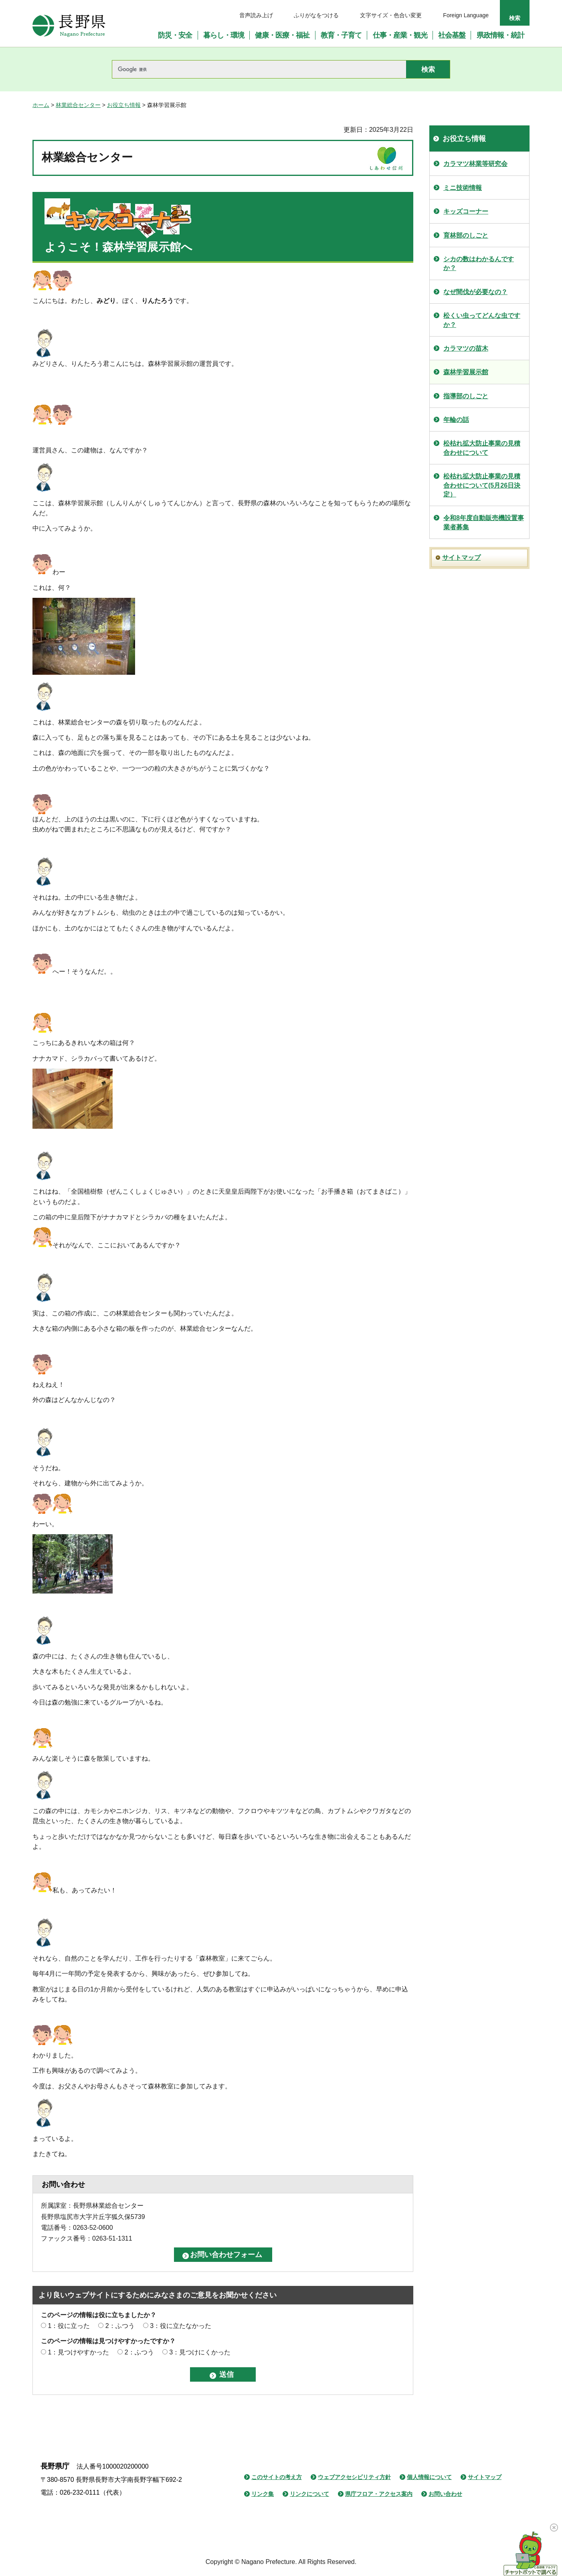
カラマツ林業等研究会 (475, 163)
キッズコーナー (465, 211)
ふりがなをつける (316, 15)
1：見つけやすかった (78, 2352)
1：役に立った (69, 2325)
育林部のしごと (465, 235)
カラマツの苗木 (465, 348)
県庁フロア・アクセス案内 (378, 2494)
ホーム (40, 105)
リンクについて (309, 2494)
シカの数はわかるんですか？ (478, 263)
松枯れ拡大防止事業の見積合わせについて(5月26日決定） (481, 485)
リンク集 (262, 2494)
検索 (514, 18)
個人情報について (429, 2477)
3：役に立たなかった (180, 2325)
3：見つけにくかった (199, 2352)
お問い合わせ (445, 2494)
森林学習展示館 (465, 372)
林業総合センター (78, 105)
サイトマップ (461, 557)
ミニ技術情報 (462, 187)
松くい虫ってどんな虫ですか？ (481, 320)
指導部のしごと (465, 396)
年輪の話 (456, 419)
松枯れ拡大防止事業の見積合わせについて (481, 448)
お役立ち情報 (124, 105)
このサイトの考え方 (276, 2477)
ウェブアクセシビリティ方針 (354, 2477)
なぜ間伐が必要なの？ (475, 291)
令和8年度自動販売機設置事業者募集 (483, 522)
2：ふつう (120, 2325)
